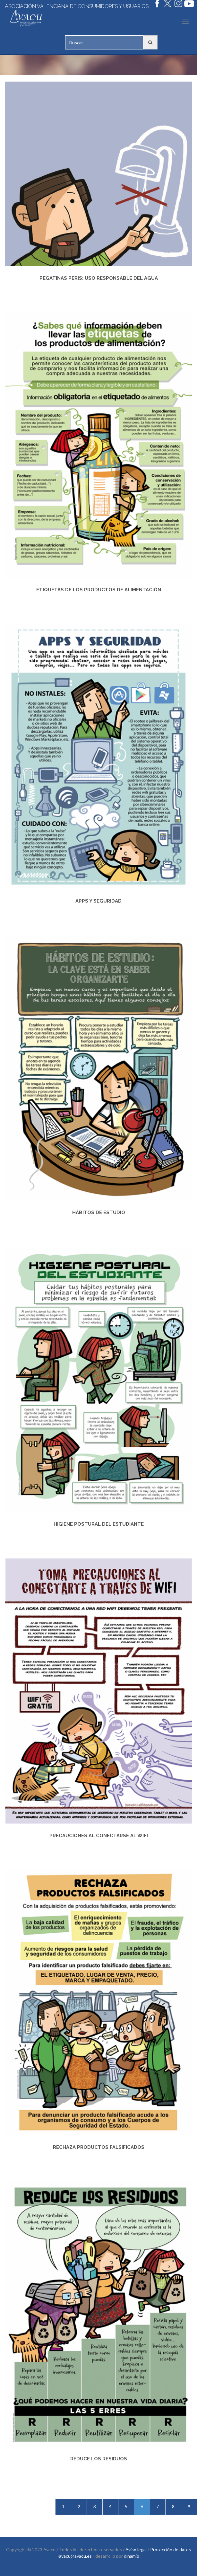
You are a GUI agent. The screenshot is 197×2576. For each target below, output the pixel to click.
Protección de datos (170, 2549)
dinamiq (131, 2556)
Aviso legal (136, 2549)
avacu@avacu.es (75, 2556)
